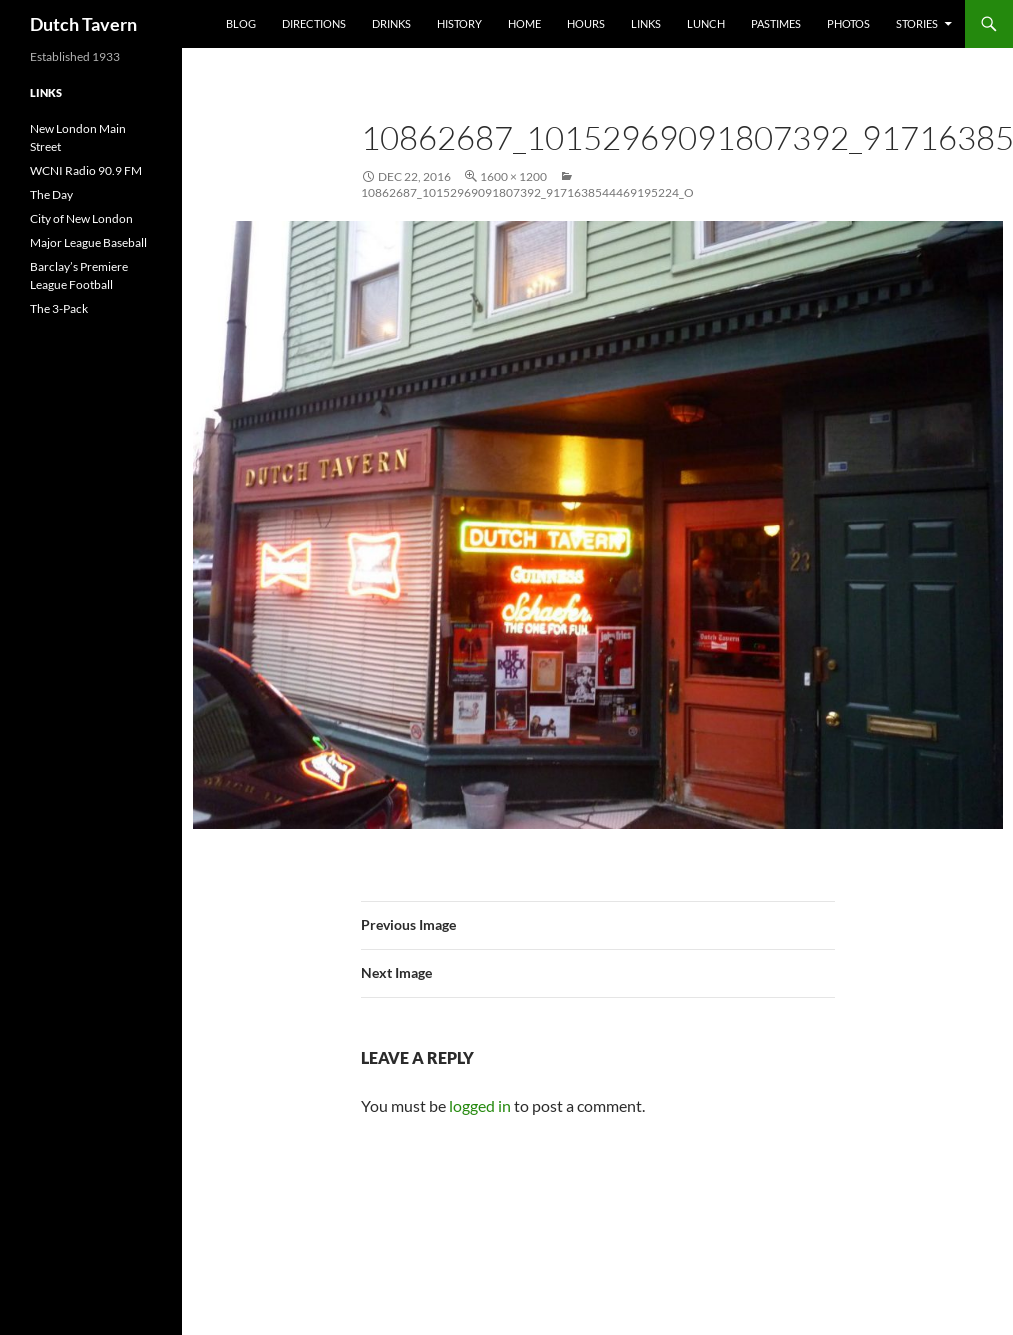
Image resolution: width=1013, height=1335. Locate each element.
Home (524, 23)
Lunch (706, 23)
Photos (848, 23)
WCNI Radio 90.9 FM (86, 170)
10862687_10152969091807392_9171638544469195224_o (527, 192)
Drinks (391, 23)
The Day (51, 194)
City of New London (81, 218)
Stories (917, 23)
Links (646, 23)
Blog (241, 23)
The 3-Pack (59, 308)
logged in (480, 1105)
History (459, 23)
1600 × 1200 (513, 176)
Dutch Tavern (83, 24)
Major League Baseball (88, 242)
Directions (314, 23)
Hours (586, 23)
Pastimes (776, 23)
